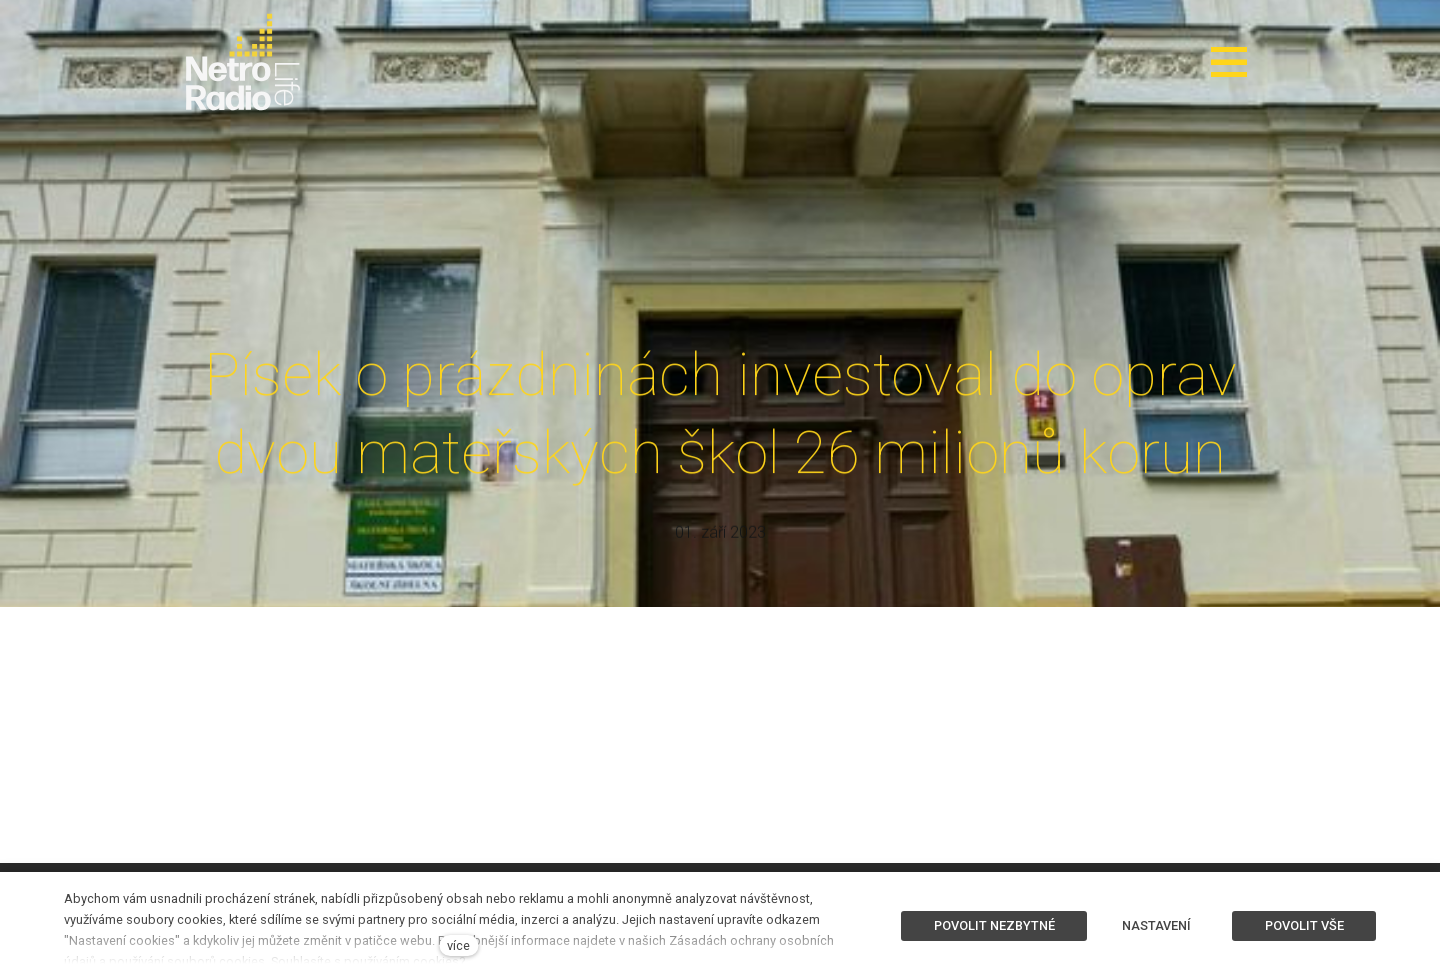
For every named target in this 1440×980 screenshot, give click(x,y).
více (458, 945)
